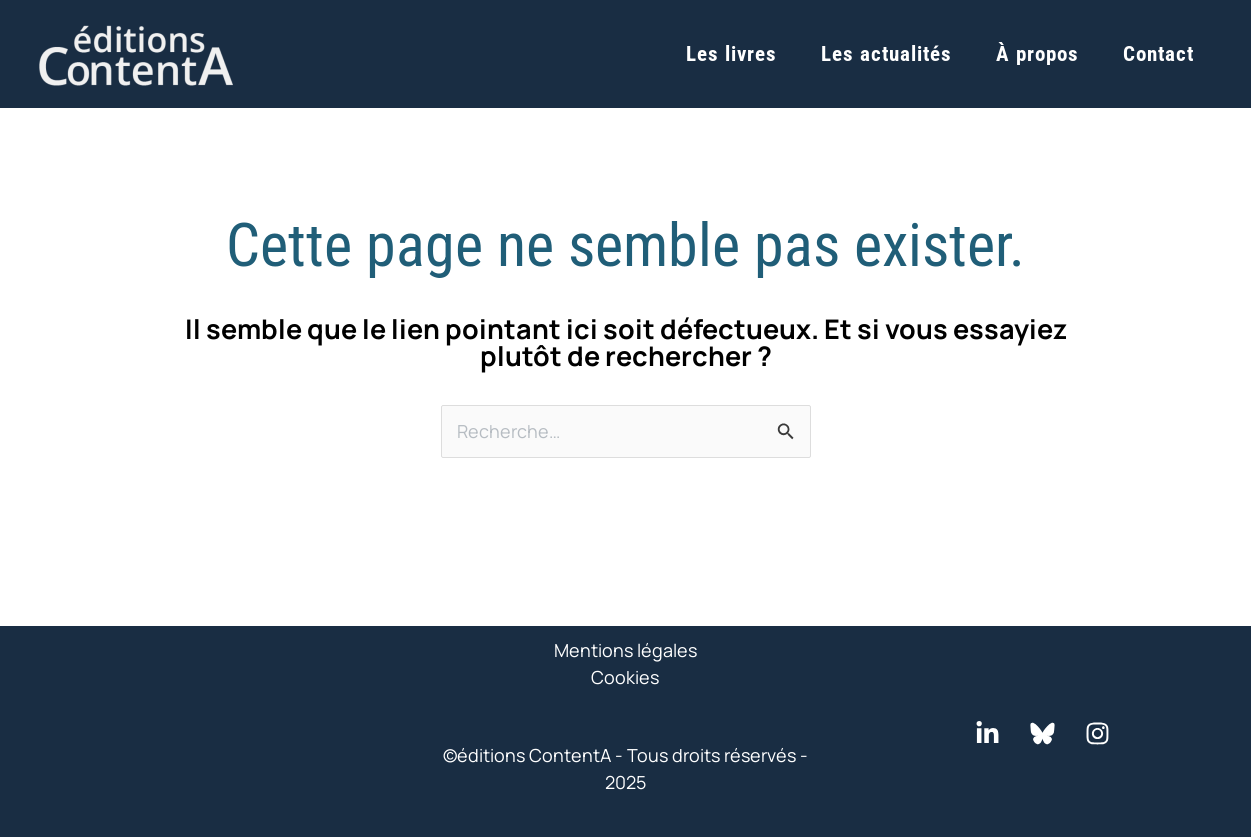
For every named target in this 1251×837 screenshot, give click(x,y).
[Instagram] (1097, 733)
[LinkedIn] (987, 733)
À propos (1037, 54)
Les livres (731, 54)
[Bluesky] (1042, 733)
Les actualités (886, 54)
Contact (1158, 54)
